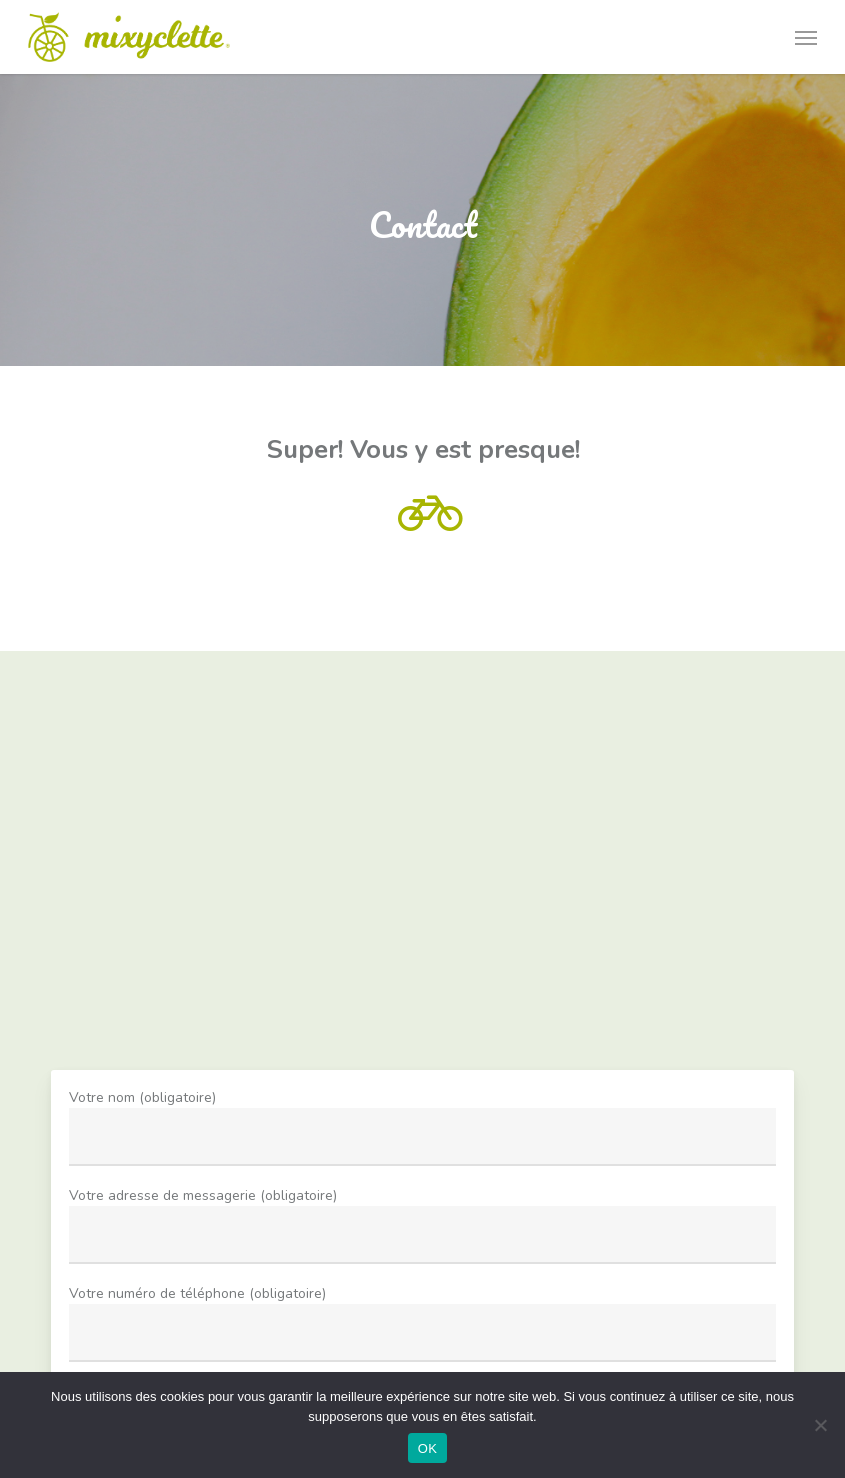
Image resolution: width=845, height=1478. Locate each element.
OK (427, 1448)
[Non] (820, 1425)
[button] (806, 37)
